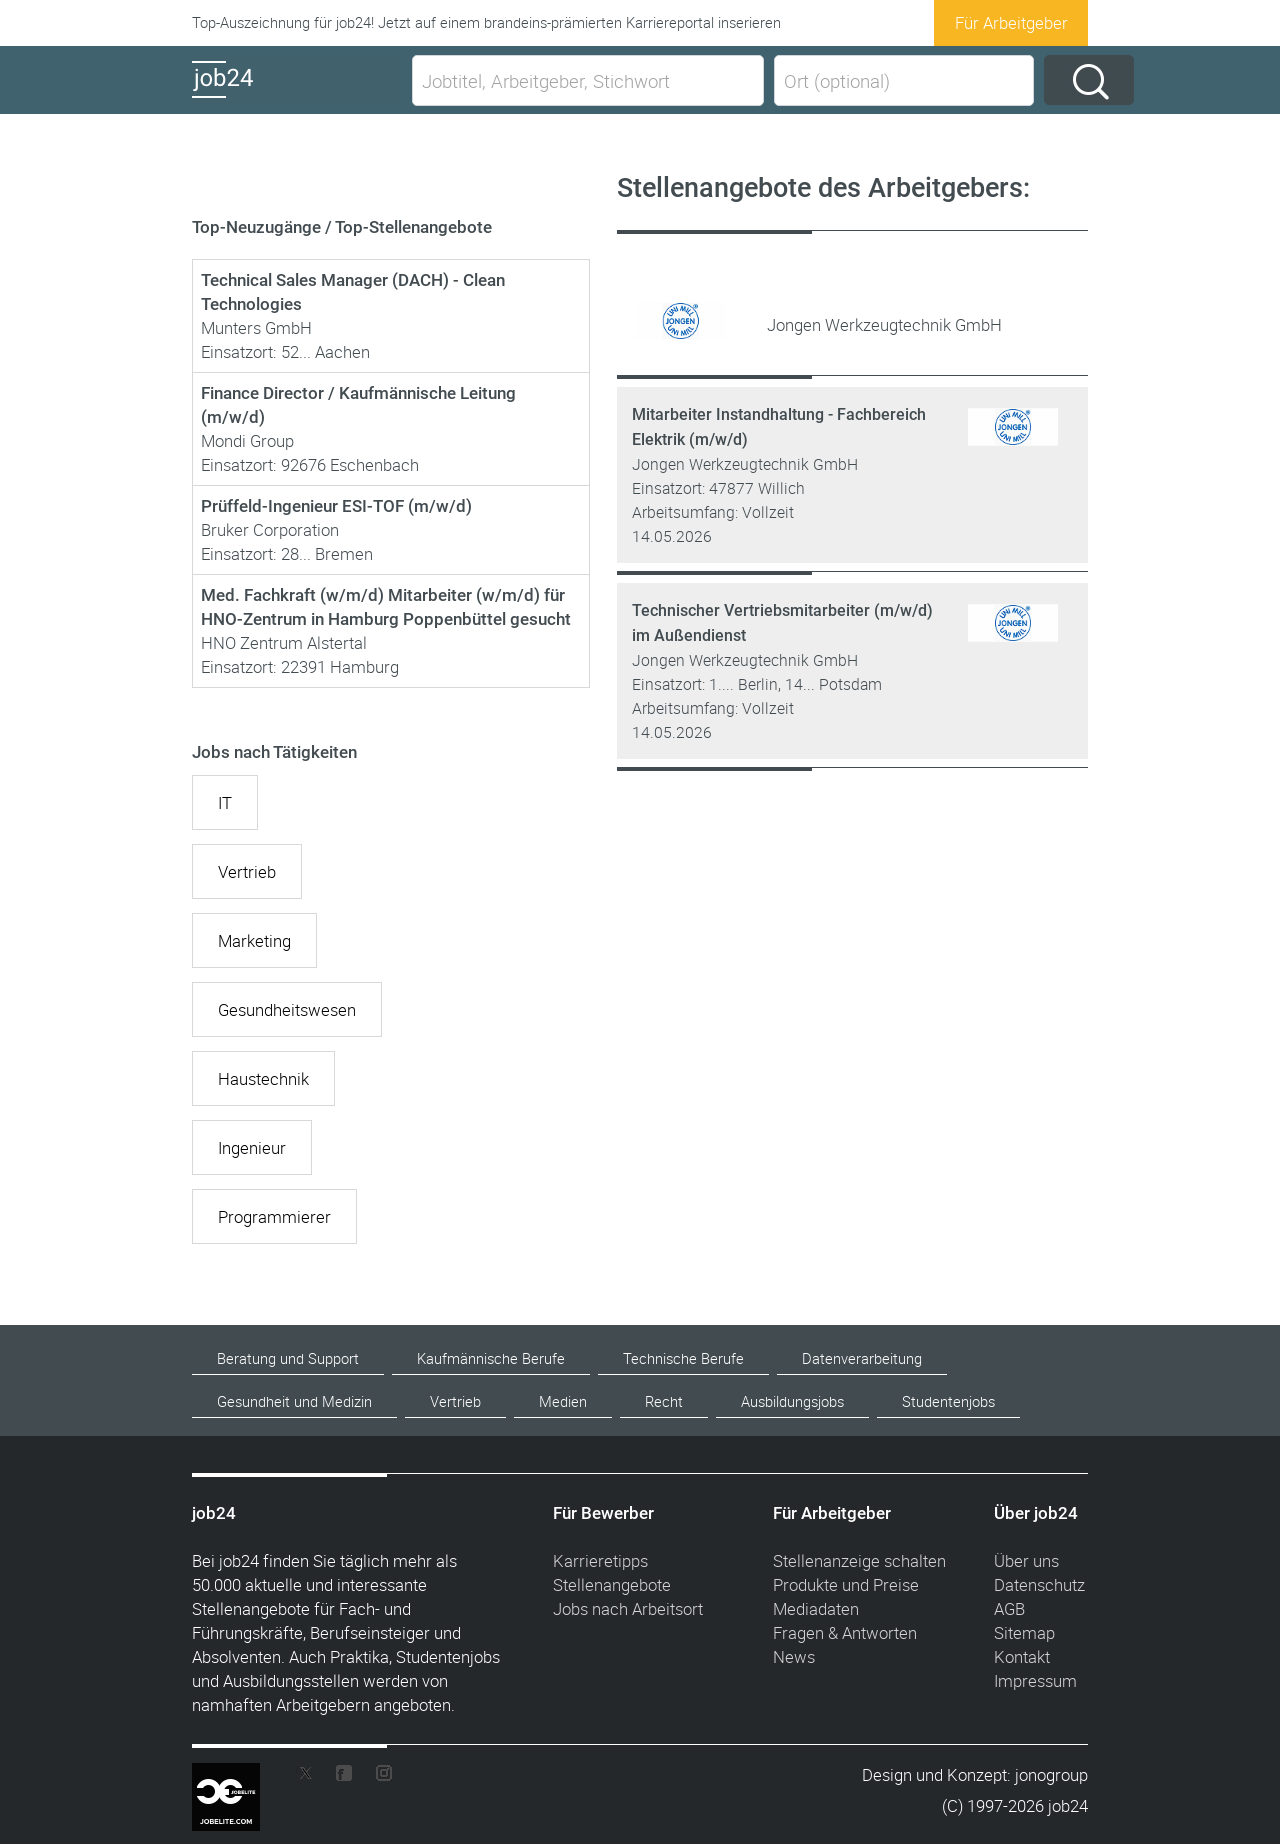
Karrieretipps (600, 1560)
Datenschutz (1039, 1584)
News (794, 1656)
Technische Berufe (683, 1358)
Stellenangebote (612, 1584)
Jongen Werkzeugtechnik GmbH (745, 464)
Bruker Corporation (270, 529)
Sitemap (1024, 1632)
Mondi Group (247, 440)
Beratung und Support (288, 1358)
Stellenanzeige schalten (859, 1560)
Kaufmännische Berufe (491, 1358)
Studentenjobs (948, 1401)
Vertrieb (247, 871)
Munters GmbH (256, 327)
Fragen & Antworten (845, 1632)
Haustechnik (263, 1078)
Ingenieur (252, 1147)
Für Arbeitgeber (1011, 22)
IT (225, 802)
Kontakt (1022, 1656)
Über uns (1026, 1560)
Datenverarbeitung (862, 1358)
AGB (1009, 1608)
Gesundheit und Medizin (294, 1401)
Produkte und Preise (846, 1584)
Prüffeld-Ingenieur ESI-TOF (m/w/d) (336, 506)
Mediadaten (816, 1608)
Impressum (1035, 1680)
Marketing (254, 940)
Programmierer (274, 1216)
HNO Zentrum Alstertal (284, 642)
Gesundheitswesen (287, 1009)
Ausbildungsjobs (792, 1401)
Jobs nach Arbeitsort (628, 1608)
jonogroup (1051, 1774)
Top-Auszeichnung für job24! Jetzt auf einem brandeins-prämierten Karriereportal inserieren (486, 22)
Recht (664, 1401)
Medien (563, 1401)
